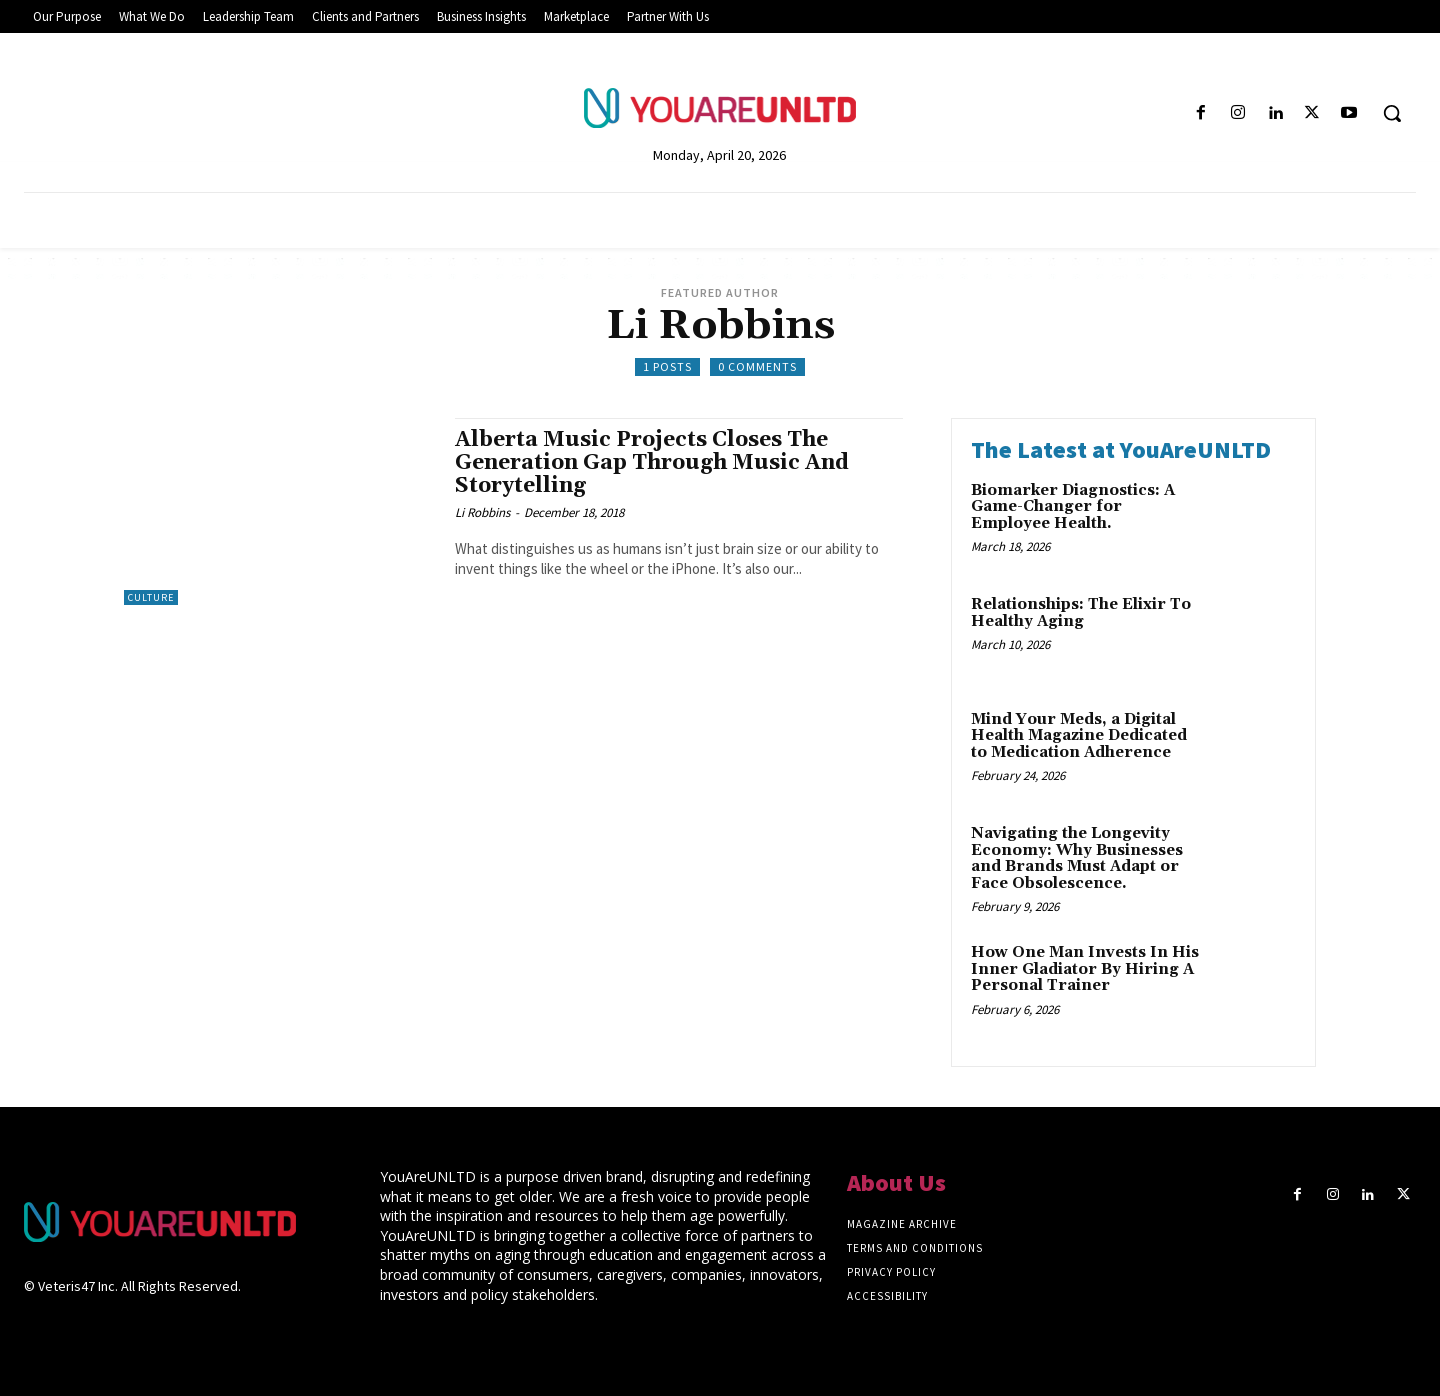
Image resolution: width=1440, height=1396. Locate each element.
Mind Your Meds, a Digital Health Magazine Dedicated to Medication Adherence (1079, 736)
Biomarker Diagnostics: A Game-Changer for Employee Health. (1073, 507)
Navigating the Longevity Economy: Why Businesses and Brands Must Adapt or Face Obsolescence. (1077, 858)
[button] (1392, 113)
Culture (151, 597)
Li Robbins (482, 512)
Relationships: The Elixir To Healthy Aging (1081, 613)
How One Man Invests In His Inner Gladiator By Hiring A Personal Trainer (1085, 969)
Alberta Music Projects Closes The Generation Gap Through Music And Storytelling (652, 463)
